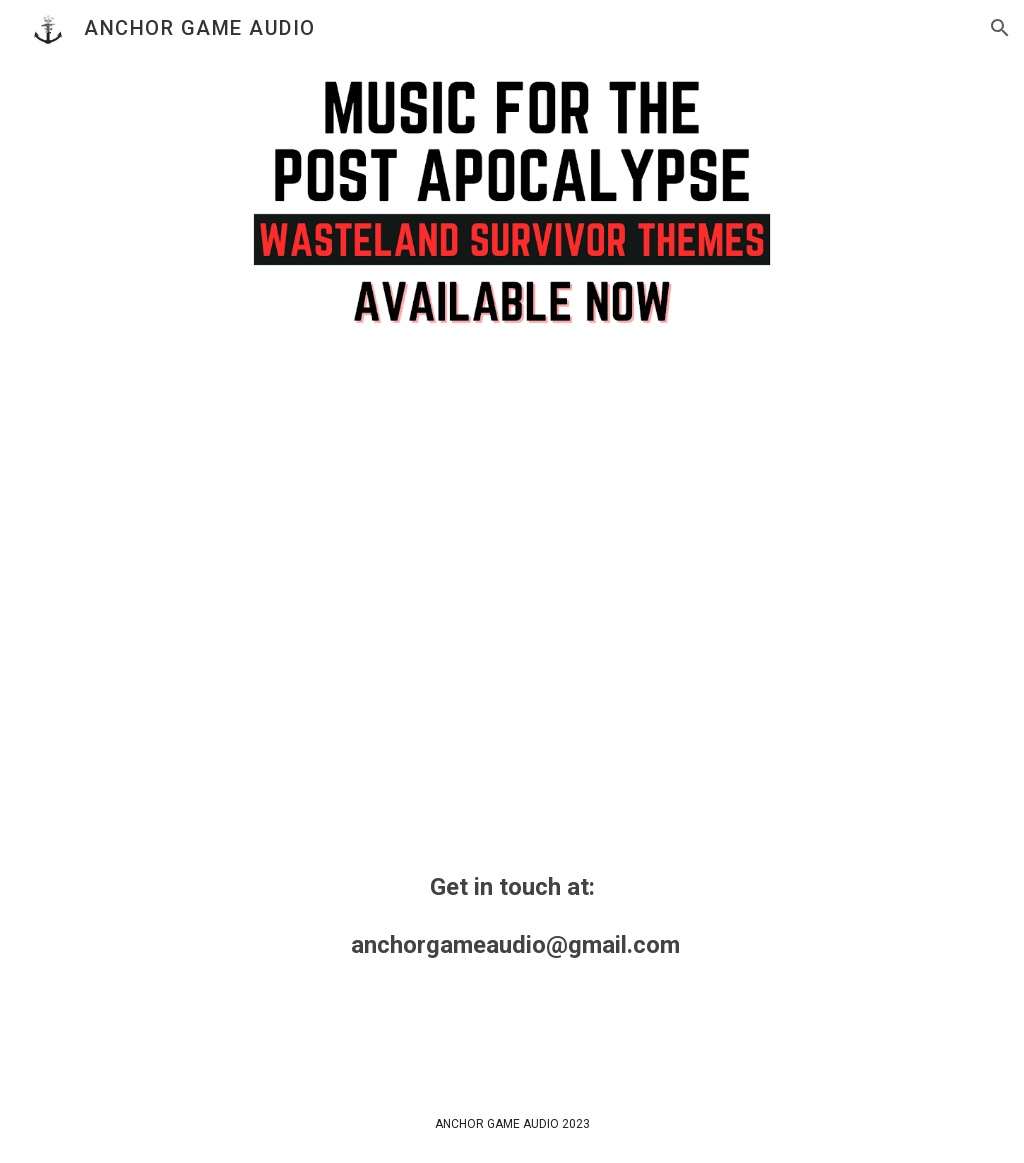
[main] (512, 916)
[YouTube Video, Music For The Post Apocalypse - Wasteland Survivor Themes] (512, 593)
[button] (1000, 28)
